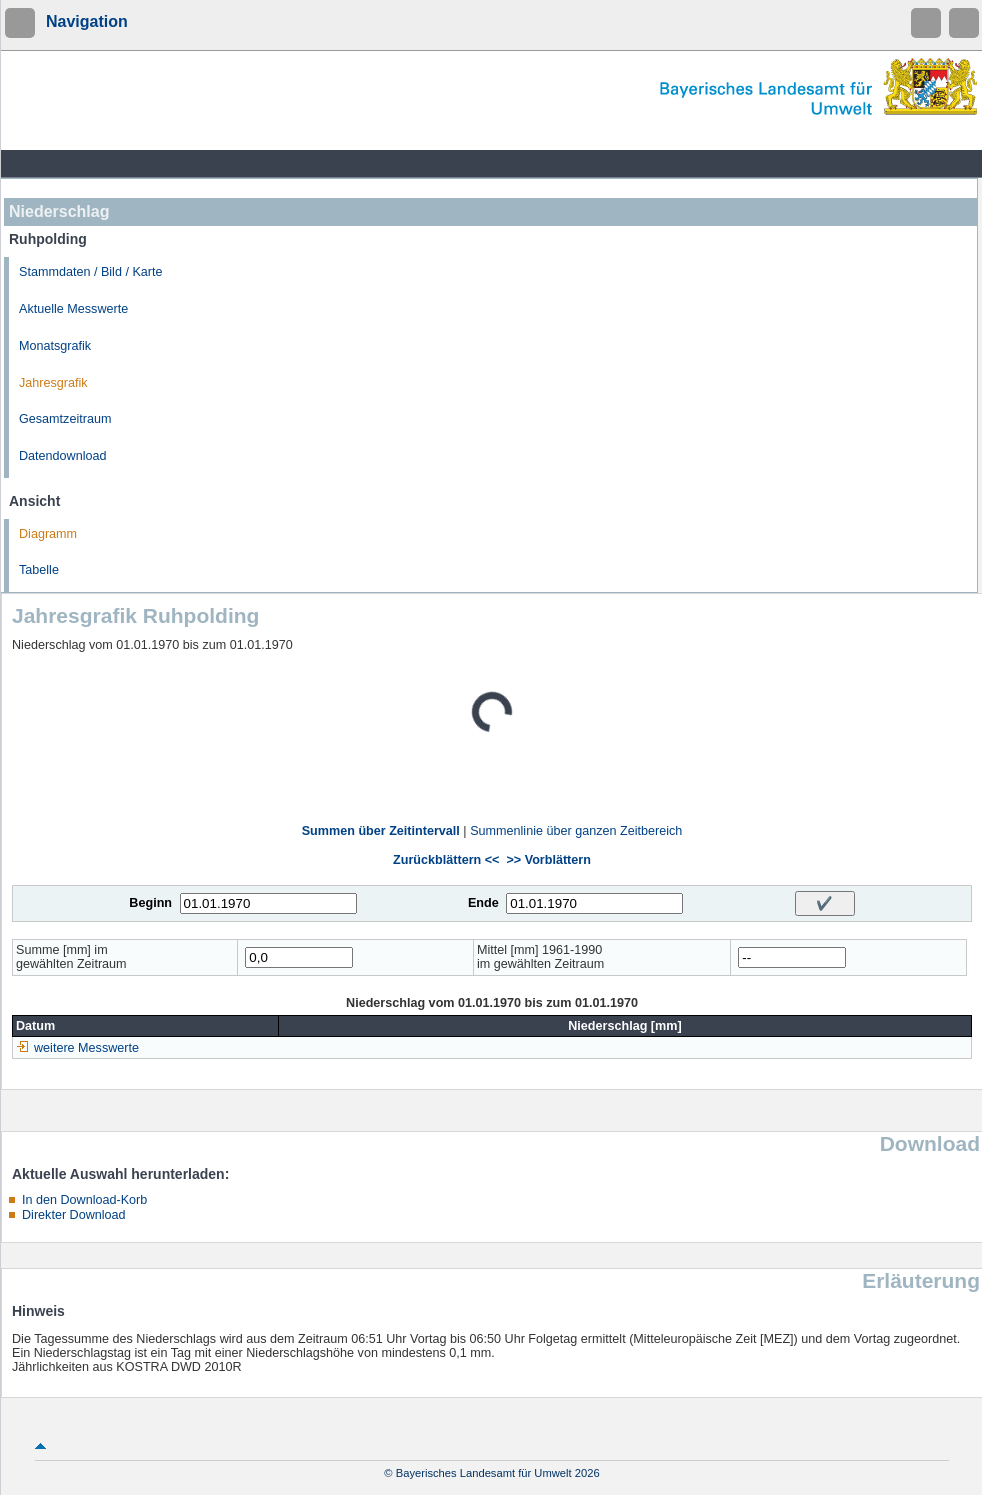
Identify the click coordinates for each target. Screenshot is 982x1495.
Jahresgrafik (53, 383)
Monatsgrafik (55, 346)
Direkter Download (74, 1215)
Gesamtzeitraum (65, 419)
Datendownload (63, 456)
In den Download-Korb (84, 1200)
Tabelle (39, 570)
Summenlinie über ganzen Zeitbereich (576, 831)
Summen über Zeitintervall (381, 831)
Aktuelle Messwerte (73, 309)
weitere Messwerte (86, 1048)
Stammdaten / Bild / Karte (91, 272)
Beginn (150, 903)
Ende (483, 903)
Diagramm (48, 534)
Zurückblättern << (446, 860)
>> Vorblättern (548, 860)
